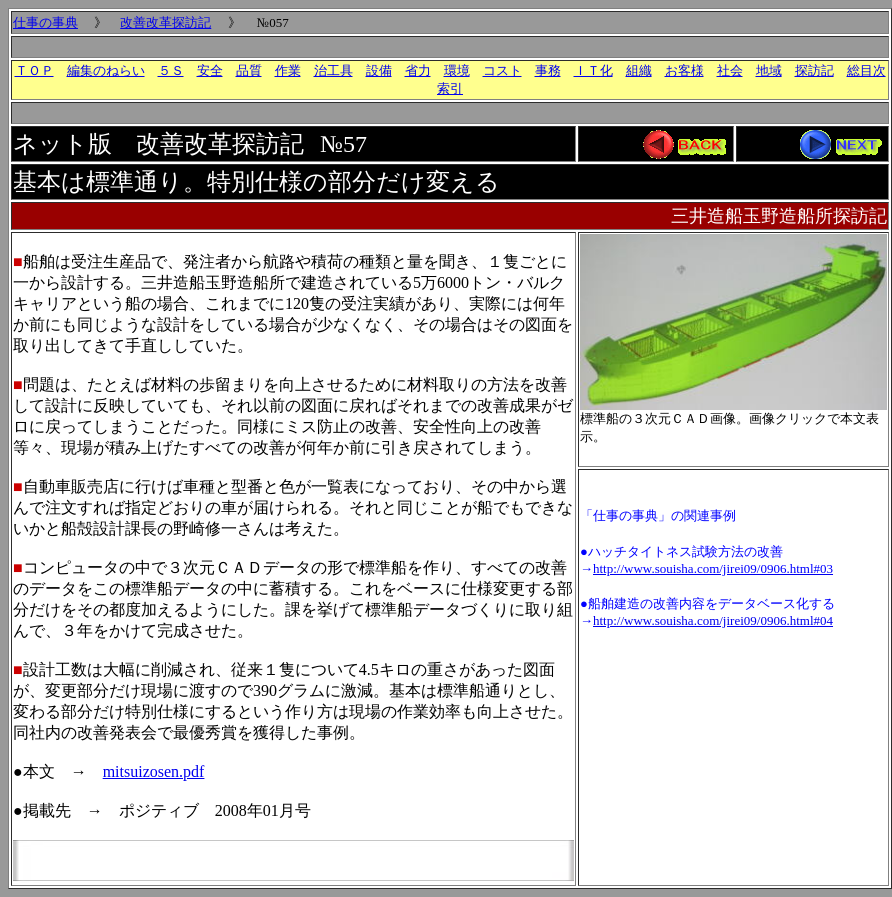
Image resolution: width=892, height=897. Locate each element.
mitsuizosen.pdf (154, 771)
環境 (457, 70)
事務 (548, 70)
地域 (769, 70)
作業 (288, 70)
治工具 (333, 70)
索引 (450, 88)
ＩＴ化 (593, 70)
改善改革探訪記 (165, 22)
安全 (210, 70)
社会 (730, 70)
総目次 (866, 70)
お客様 (684, 70)
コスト (502, 70)
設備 (379, 70)
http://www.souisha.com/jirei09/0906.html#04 (713, 620)
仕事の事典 (45, 22)
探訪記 (814, 70)
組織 (639, 70)
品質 (249, 70)
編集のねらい (106, 70)
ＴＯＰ (34, 70)
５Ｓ (171, 70)
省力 (418, 70)
